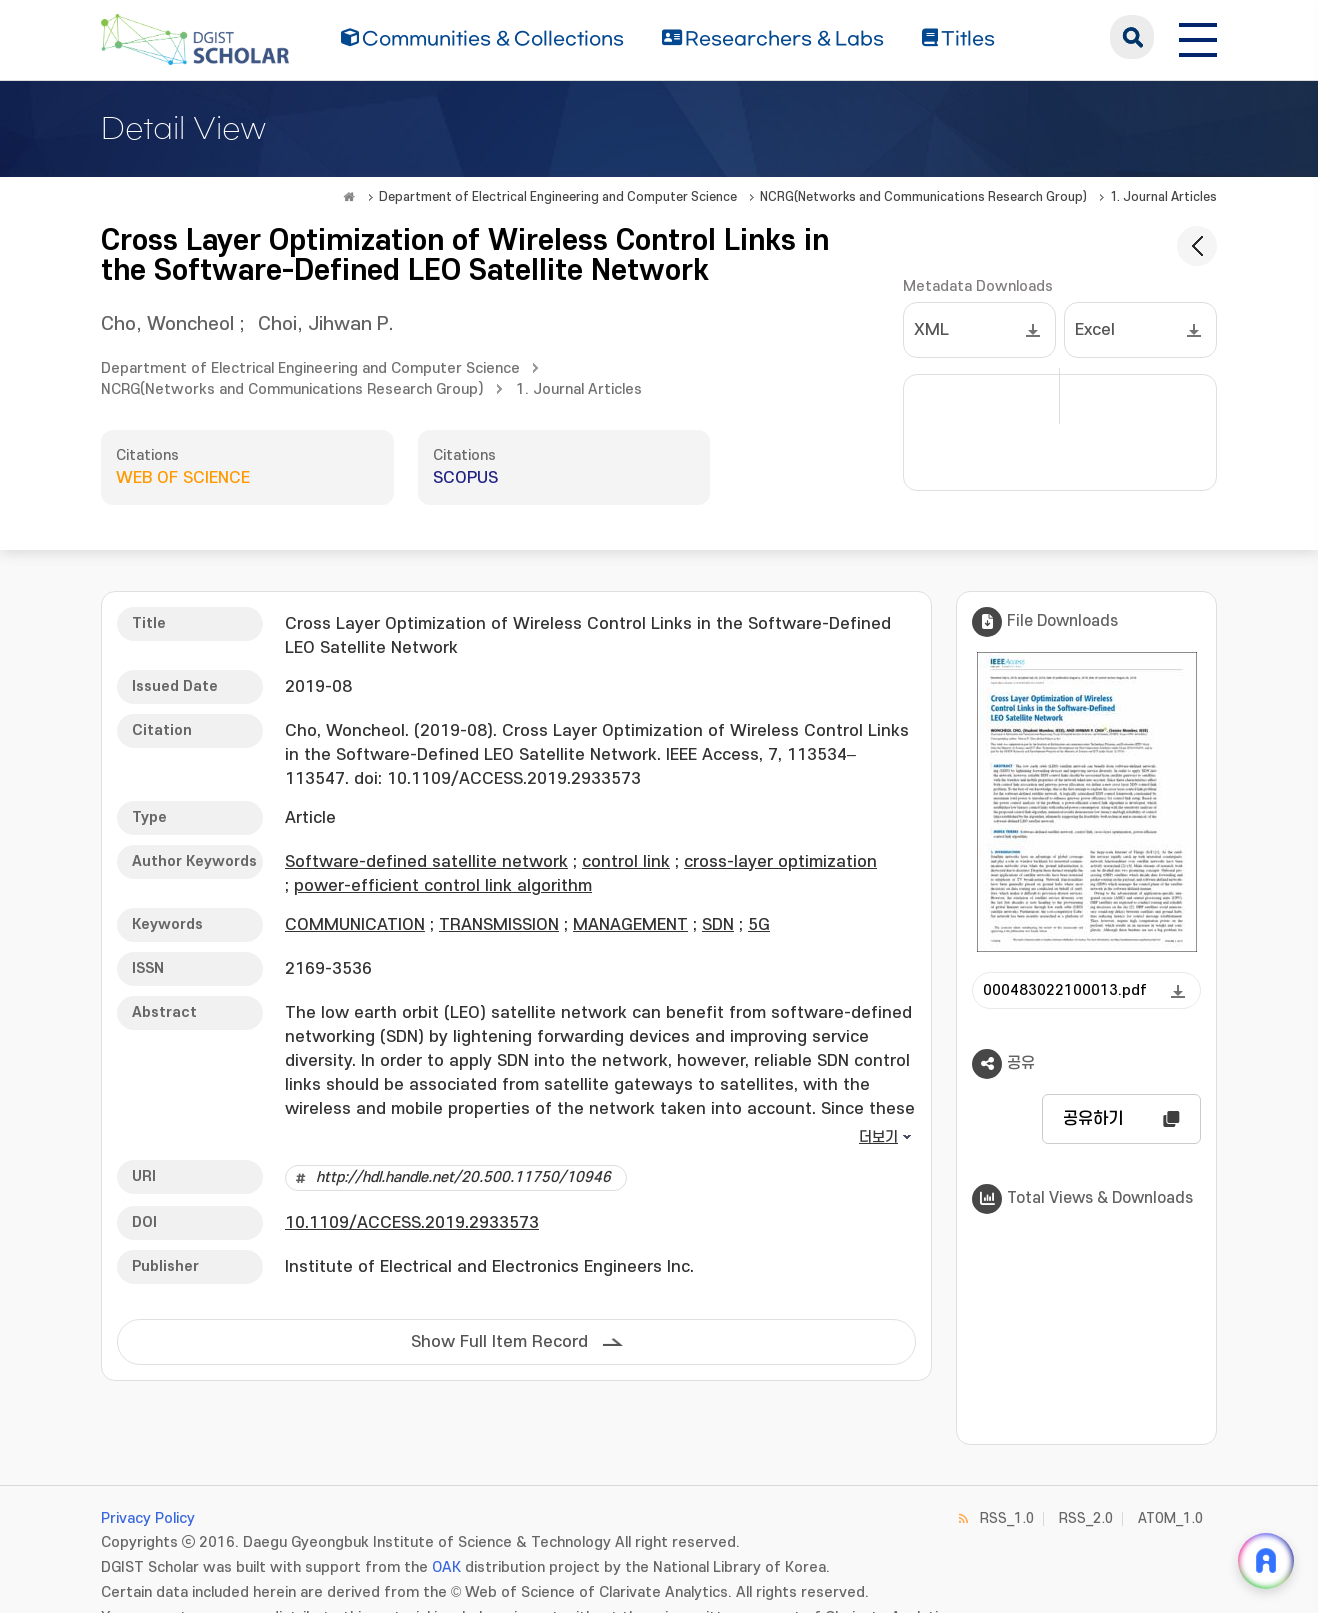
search (1132, 37)
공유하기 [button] (1093, 1119)
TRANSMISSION (499, 925)
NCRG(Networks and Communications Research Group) (923, 197)
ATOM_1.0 (1170, 1518)
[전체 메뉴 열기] (1198, 37)
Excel (1095, 330)
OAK (446, 1567)
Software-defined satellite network (426, 862)
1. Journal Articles (1163, 197)
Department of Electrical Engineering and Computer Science (558, 197)
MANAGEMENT (630, 925)
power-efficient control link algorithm (443, 886)
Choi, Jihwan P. (326, 324)
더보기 (878, 1137)
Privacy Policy (148, 1518)
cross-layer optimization (780, 862)
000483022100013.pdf (1065, 990)
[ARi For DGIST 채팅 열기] (1266, 1561)
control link (626, 862)
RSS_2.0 (1086, 1518)
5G (759, 925)
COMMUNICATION (355, 925)
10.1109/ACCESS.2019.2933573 (412, 1223)
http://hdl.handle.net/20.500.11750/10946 (463, 1177)
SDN (718, 925)
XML (931, 330)
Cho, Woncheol (167, 324)
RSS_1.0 (1007, 1518)
